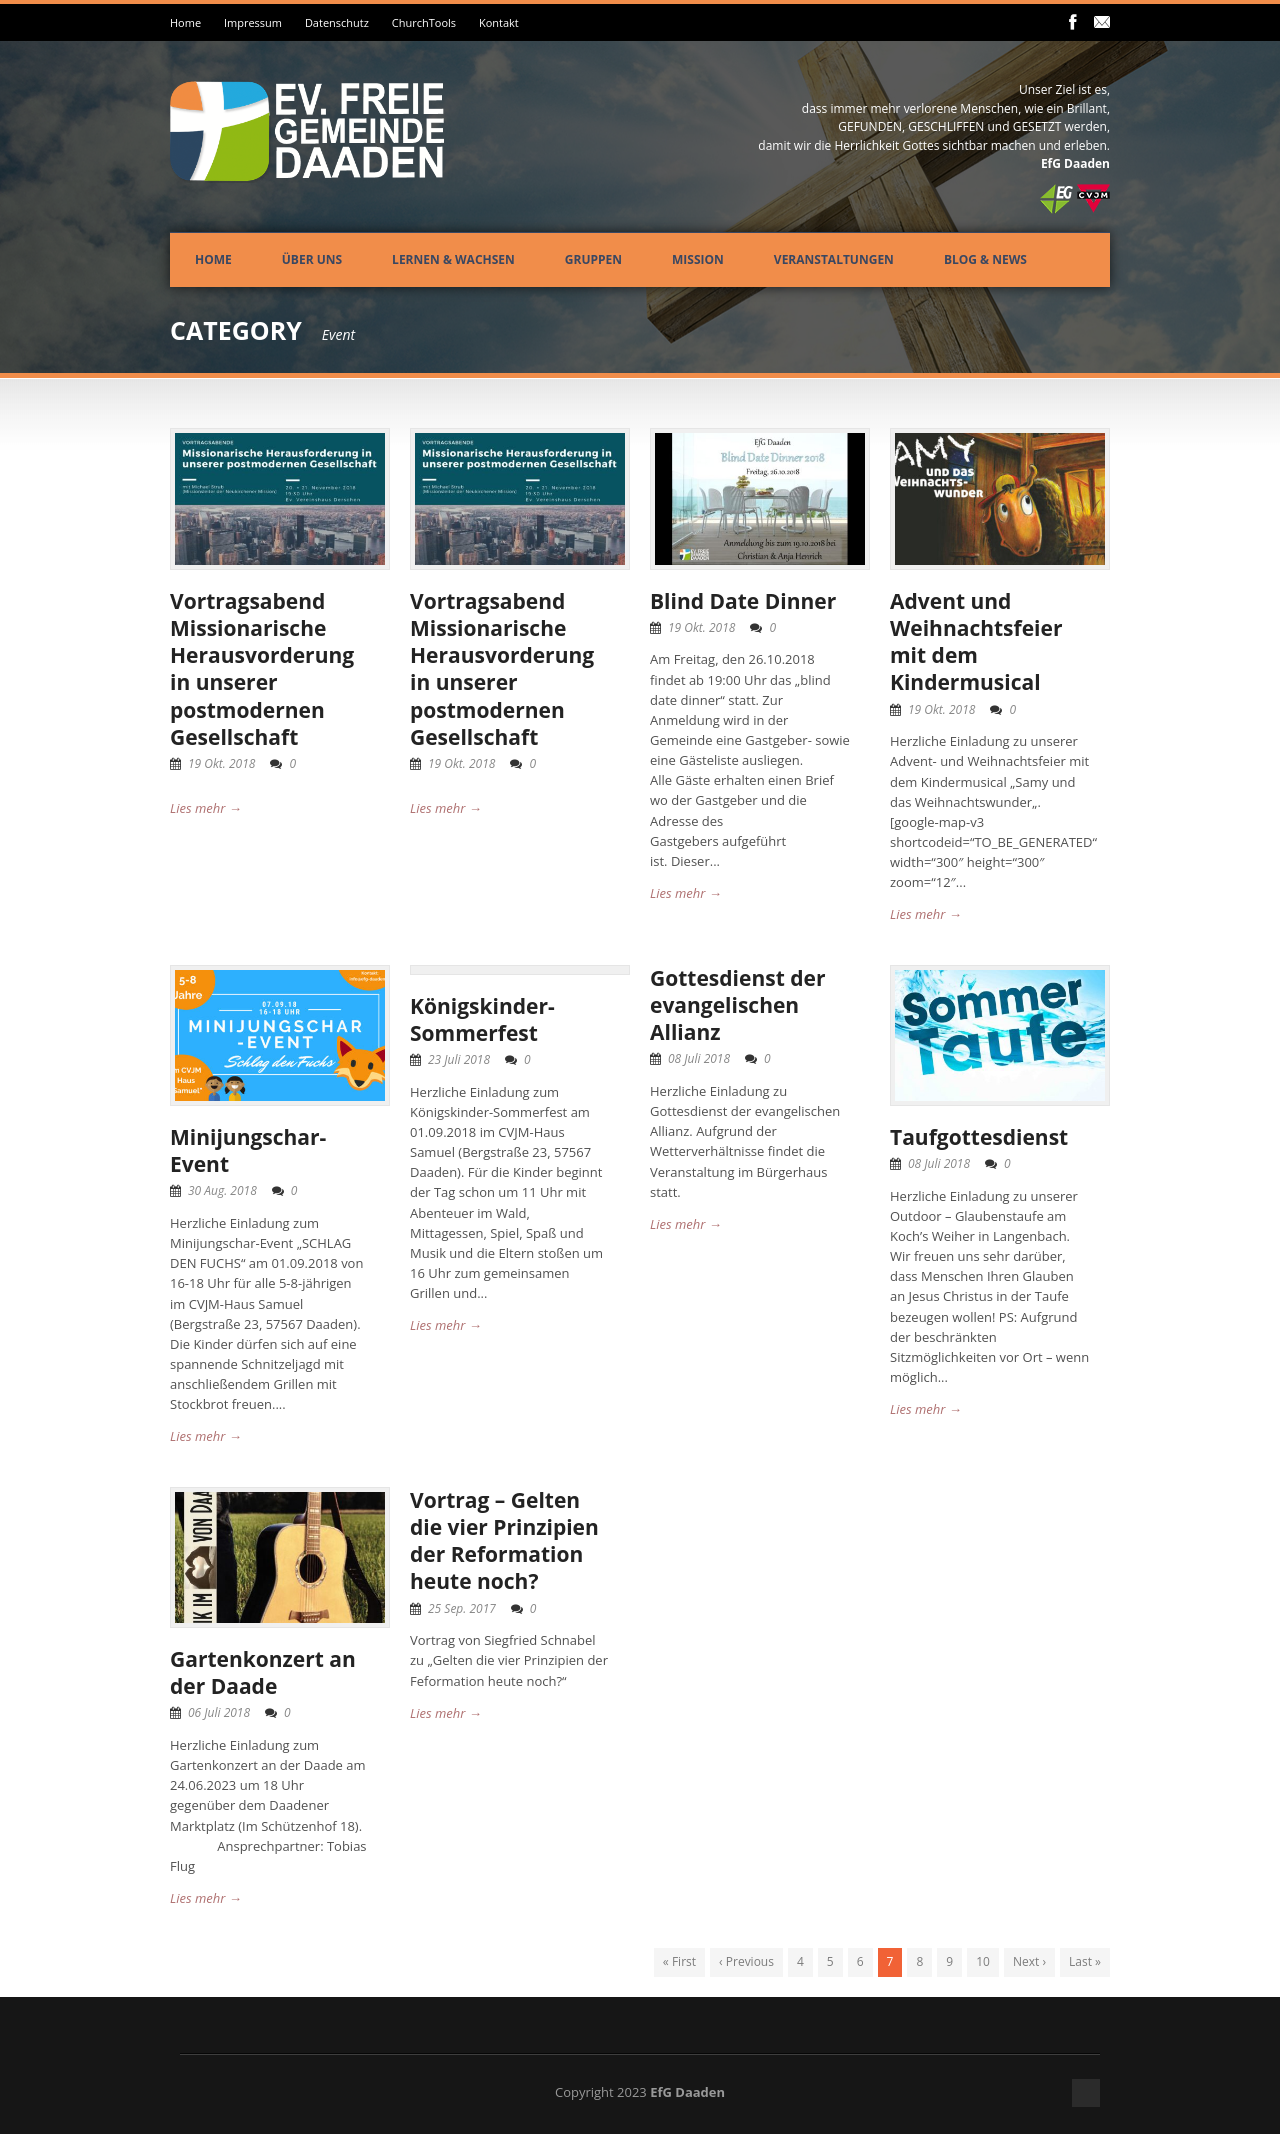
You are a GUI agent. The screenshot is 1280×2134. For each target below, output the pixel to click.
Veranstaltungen (834, 259)
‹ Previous (746, 1961)
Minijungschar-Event (248, 1150)
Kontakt (499, 22)
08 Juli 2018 (699, 1058)
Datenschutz (337, 22)
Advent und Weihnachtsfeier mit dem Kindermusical (976, 642)
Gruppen (593, 259)
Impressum (253, 22)
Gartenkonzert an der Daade (263, 1672)
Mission (698, 259)
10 (983, 1961)
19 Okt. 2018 (221, 763)
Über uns (312, 259)
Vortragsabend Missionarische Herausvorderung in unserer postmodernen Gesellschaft (262, 669)
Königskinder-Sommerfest (482, 1019)
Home (185, 22)
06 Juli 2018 (219, 1712)
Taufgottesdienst (979, 1137)
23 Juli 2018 (459, 1059)
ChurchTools (424, 22)
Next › (1029, 1961)
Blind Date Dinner (743, 601)
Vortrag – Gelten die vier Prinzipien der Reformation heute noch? (504, 1541)
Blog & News (985, 259)
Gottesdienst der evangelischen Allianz (737, 1005)
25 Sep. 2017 (462, 1608)
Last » (1085, 1961)
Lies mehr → (206, 808)
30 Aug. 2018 (222, 1190)
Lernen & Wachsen (453, 259)
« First (679, 1961)
